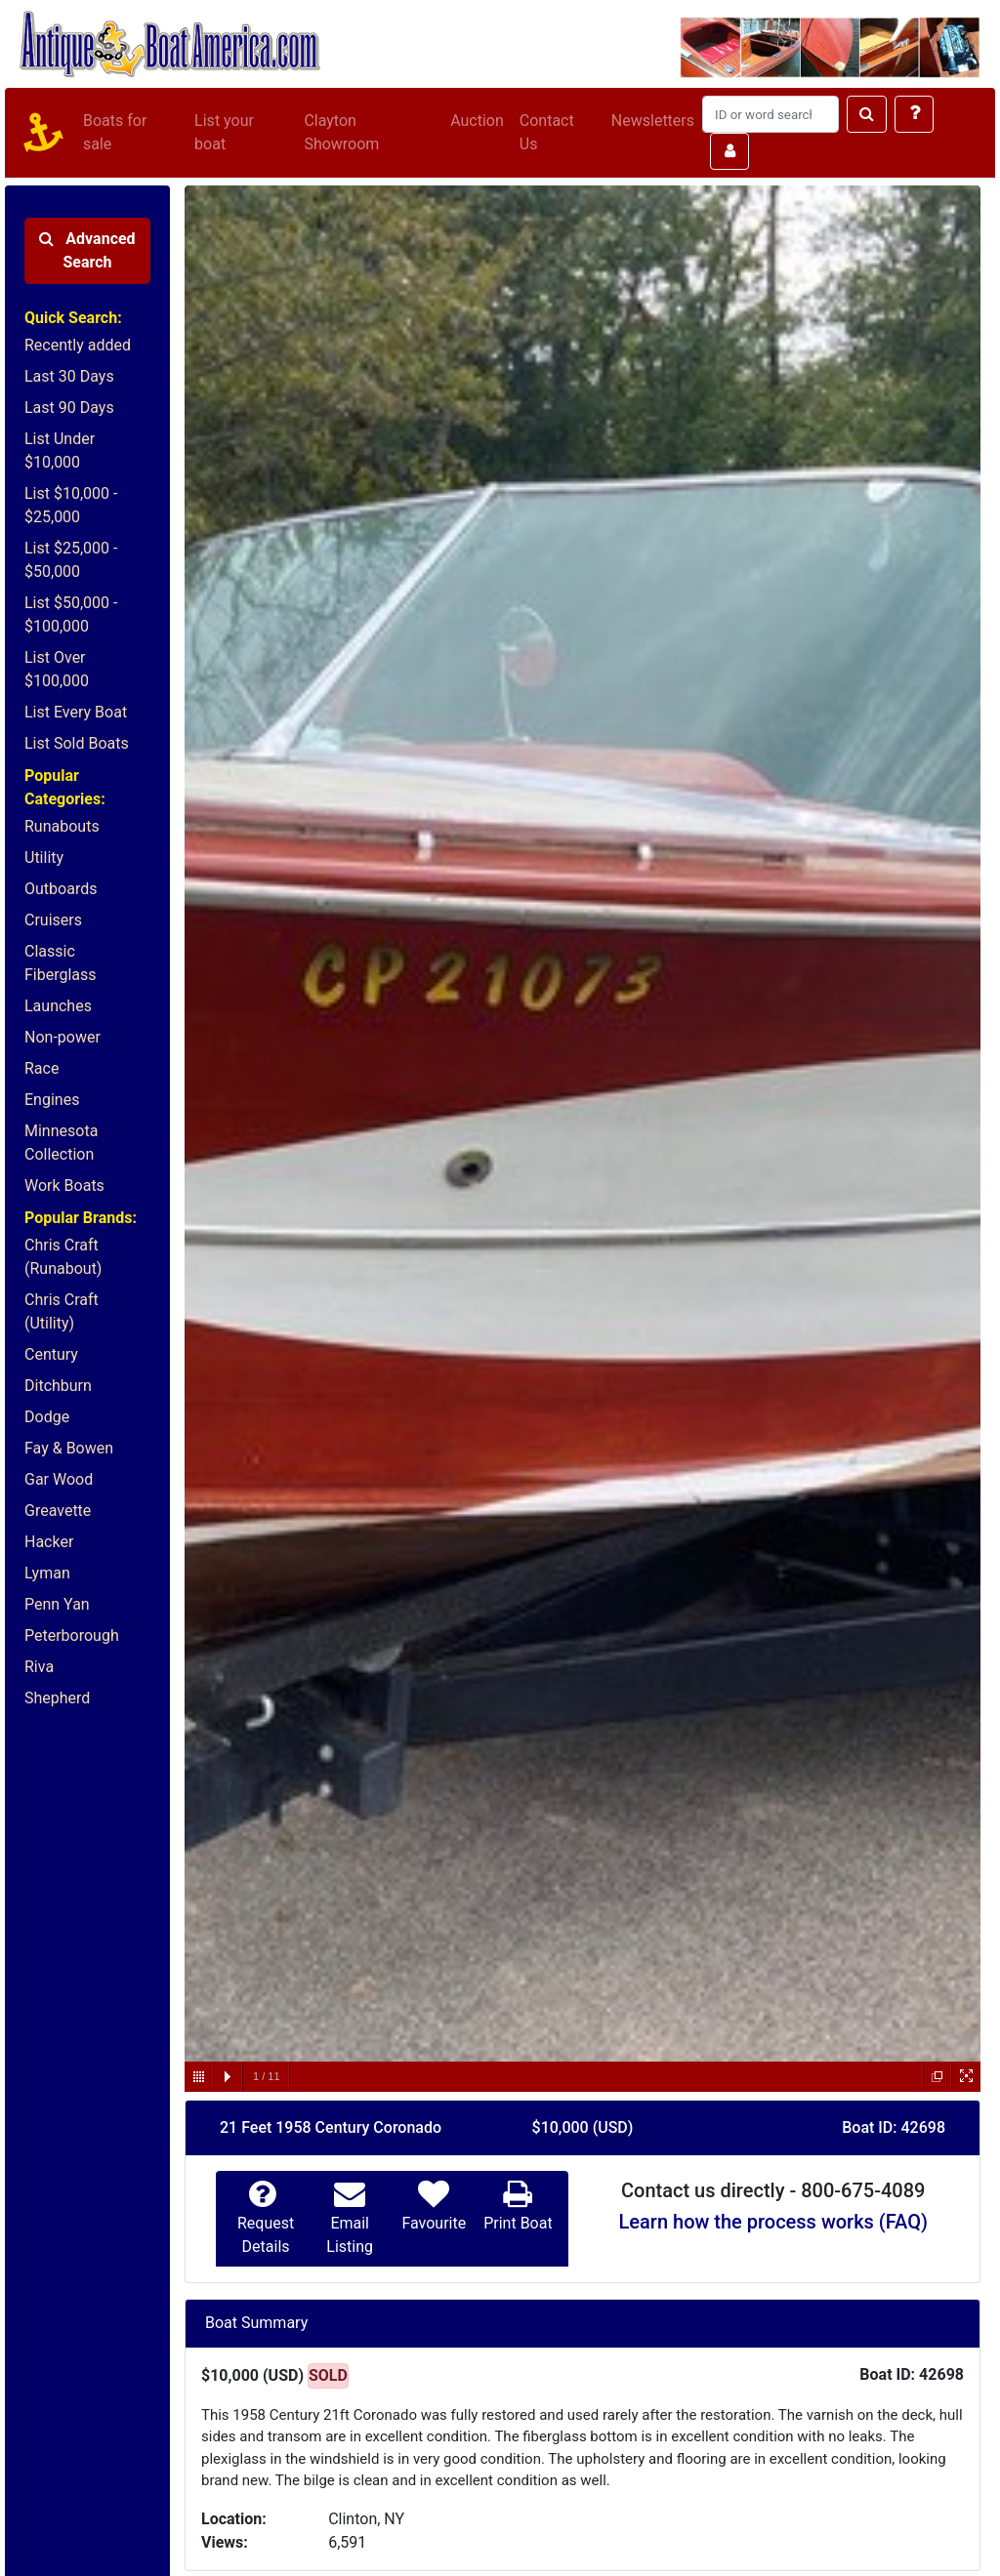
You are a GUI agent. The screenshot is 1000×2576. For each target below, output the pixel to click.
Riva (39, 1666)
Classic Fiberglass (60, 963)
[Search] (770, 114)
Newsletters (652, 120)
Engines (51, 1099)
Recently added (77, 345)
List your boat (224, 132)
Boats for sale (114, 132)
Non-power (62, 1037)
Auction (477, 120)
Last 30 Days (69, 376)
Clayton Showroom (341, 132)
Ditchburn (58, 1385)
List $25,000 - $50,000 (70, 560)
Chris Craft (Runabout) (63, 1257)
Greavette (57, 1510)
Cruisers (53, 920)
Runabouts (62, 826)
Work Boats (64, 1185)
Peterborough (71, 1635)
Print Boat (517, 2223)
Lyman (47, 1573)
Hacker (48, 1542)
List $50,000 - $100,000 (70, 614)
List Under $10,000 (59, 450)
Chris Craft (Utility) (61, 1311)
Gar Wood (58, 1479)
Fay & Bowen (68, 1448)
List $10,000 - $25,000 (70, 505)
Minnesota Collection (61, 1143)
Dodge (46, 1417)
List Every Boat (75, 712)
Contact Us (547, 132)
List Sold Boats (76, 743)
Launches (58, 1006)
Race (41, 1068)
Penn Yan (57, 1604)
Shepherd (57, 1698)
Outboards (60, 888)
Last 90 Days (69, 407)
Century (51, 1354)
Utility (43, 857)
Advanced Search (87, 250)
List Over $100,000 (56, 669)
